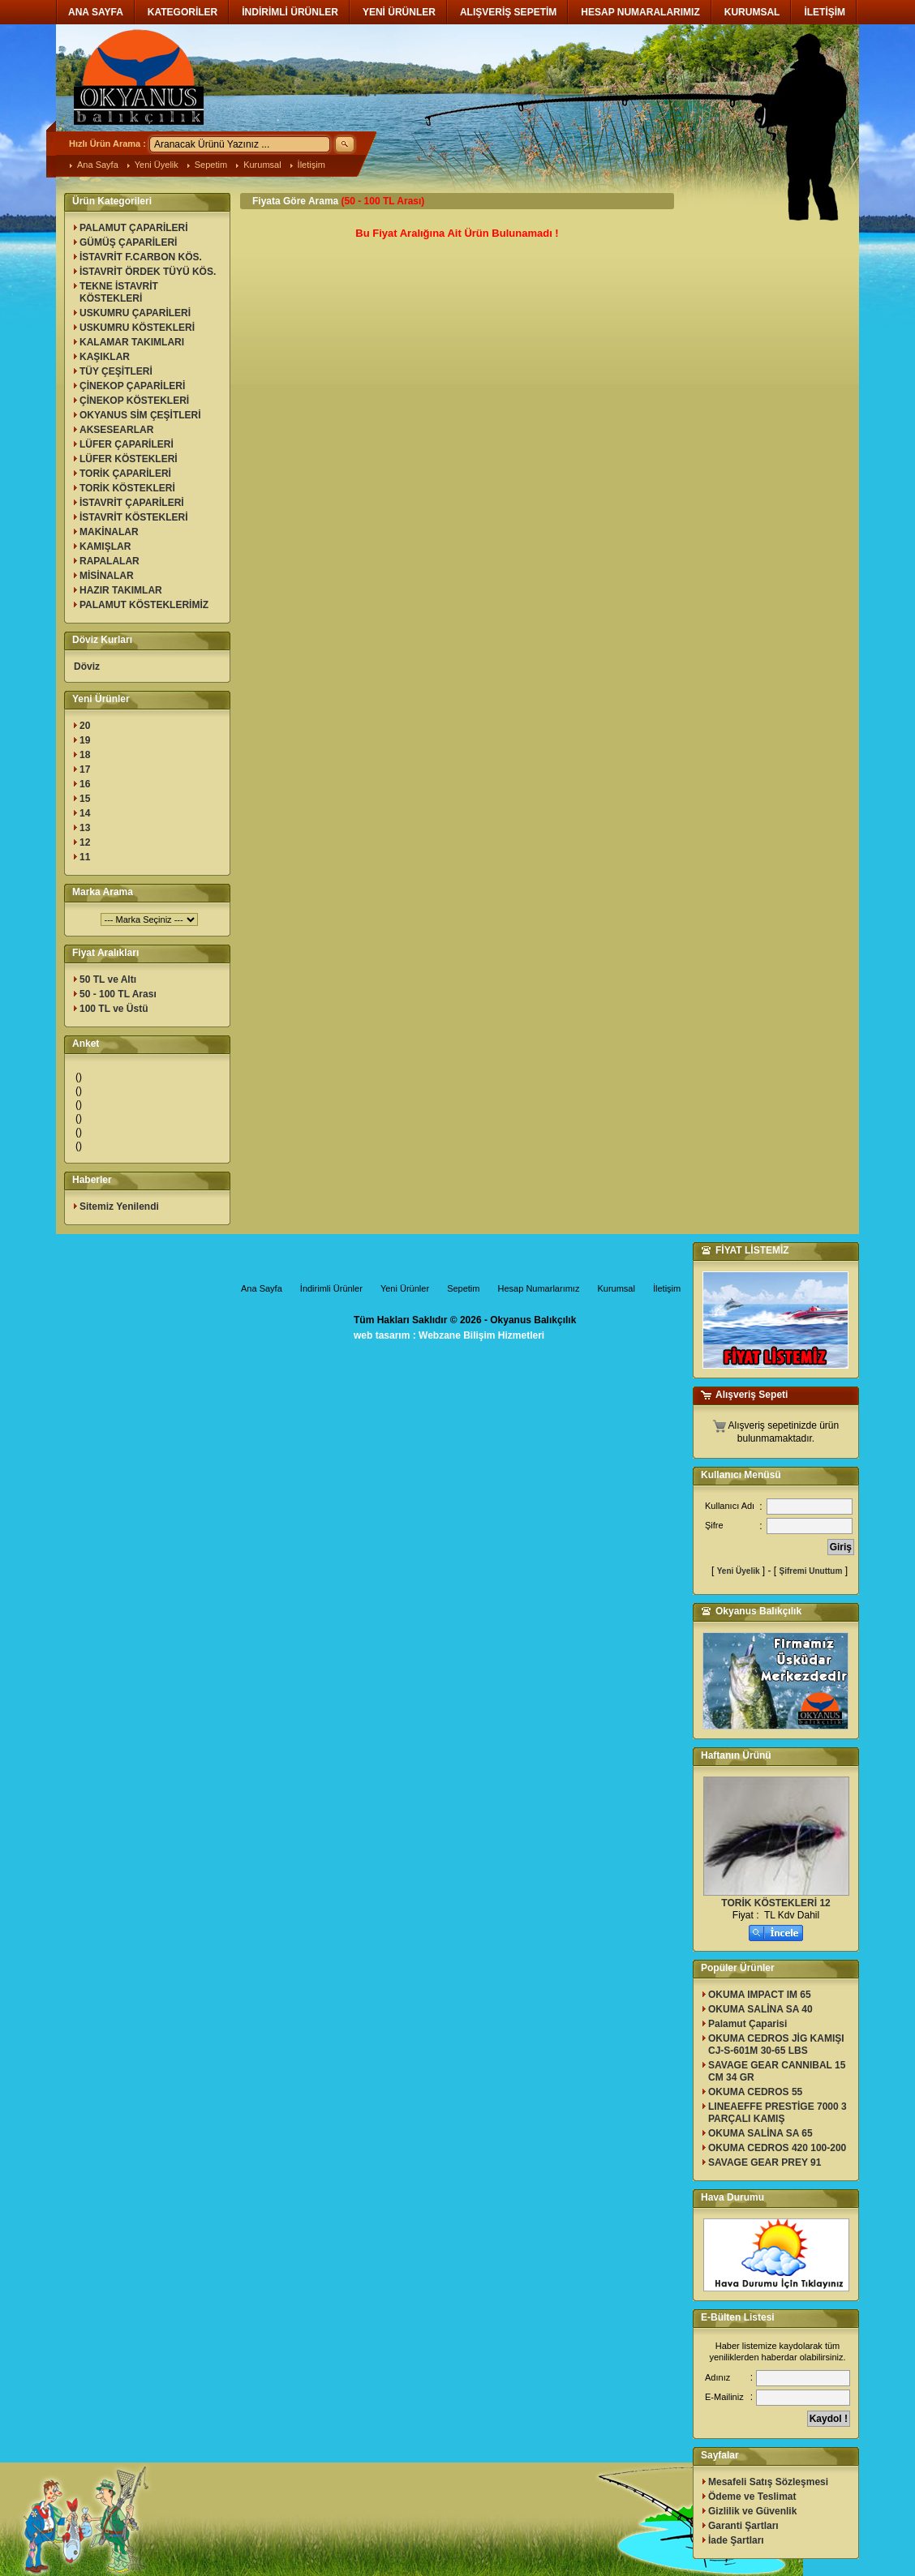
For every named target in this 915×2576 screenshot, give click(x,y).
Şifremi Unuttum (811, 1571)
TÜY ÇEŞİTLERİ (115, 371)
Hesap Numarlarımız (539, 1288)
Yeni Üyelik (156, 164)
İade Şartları (736, 2540)
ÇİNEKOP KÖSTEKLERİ (134, 400)
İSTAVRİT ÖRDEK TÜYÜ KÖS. (147, 271)
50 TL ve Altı (107, 979)
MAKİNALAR (109, 532)
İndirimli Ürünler (331, 1288)
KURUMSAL (752, 12)
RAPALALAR (109, 561)
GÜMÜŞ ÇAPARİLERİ (128, 242)
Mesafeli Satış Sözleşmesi (768, 2482)
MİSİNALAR (106, 575)
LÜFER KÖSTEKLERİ (128, 459)
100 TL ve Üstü (113, 1008)
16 (84, 784)
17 (84, 769)
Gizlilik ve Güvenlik (752, 2511)
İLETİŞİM (824, 12)
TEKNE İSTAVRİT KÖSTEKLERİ (118, 292)
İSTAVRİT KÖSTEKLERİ (133, 517)
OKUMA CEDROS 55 (755, 2092)
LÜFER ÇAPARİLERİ (126, 444)
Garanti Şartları (743, 2525)
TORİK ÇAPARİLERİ (125, 473)
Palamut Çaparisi (747, 2024)
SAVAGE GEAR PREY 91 (764, 2162)
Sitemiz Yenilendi (119, 1206)
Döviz (87, 666)
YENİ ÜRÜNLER (399, 12)
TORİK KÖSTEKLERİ (127, 488)
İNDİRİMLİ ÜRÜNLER (290, 12)
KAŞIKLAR (104, 356)
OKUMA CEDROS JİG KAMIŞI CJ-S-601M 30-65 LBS (776, 2044)
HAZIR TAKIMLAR (120, 590)
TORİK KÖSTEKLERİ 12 (775, 1903)
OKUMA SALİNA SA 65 (760, 2133)
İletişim (311, 164)
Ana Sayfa (97, 164)
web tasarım (382, 1335)
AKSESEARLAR (116, 429)
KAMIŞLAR (105, 546)
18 (84, 755)
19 (84, 740)
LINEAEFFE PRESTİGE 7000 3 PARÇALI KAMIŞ (777, 2112)
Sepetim (211, 164)
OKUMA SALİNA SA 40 (760, 2009)
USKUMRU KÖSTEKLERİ (137, 327)
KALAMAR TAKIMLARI (131, 342)
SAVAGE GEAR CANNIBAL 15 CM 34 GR (776, 2071)
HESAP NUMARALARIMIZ (640, 12)
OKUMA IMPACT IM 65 (759, 1994)
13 (84, 828)
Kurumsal (262, 164)
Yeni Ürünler (404, 1288)
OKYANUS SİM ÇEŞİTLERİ (140, 415)
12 (84, 842)
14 (84, 813)
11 (84, 857)
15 (84, 798)
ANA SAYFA (95, 12)
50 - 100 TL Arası (118, 994)
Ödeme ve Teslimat (752, 2496)
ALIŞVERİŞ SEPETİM (508, 12)
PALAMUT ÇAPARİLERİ (133, 228)
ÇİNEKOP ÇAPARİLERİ (132, 386)
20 (84, 725)
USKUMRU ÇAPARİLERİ (135, 313)
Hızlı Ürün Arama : (107, 143)
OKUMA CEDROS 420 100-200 (777, 2148)
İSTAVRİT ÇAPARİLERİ (131, 502)
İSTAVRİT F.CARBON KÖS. (140, 257)
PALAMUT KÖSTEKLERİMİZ (143, 605)
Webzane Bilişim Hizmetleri (481, 1335)
